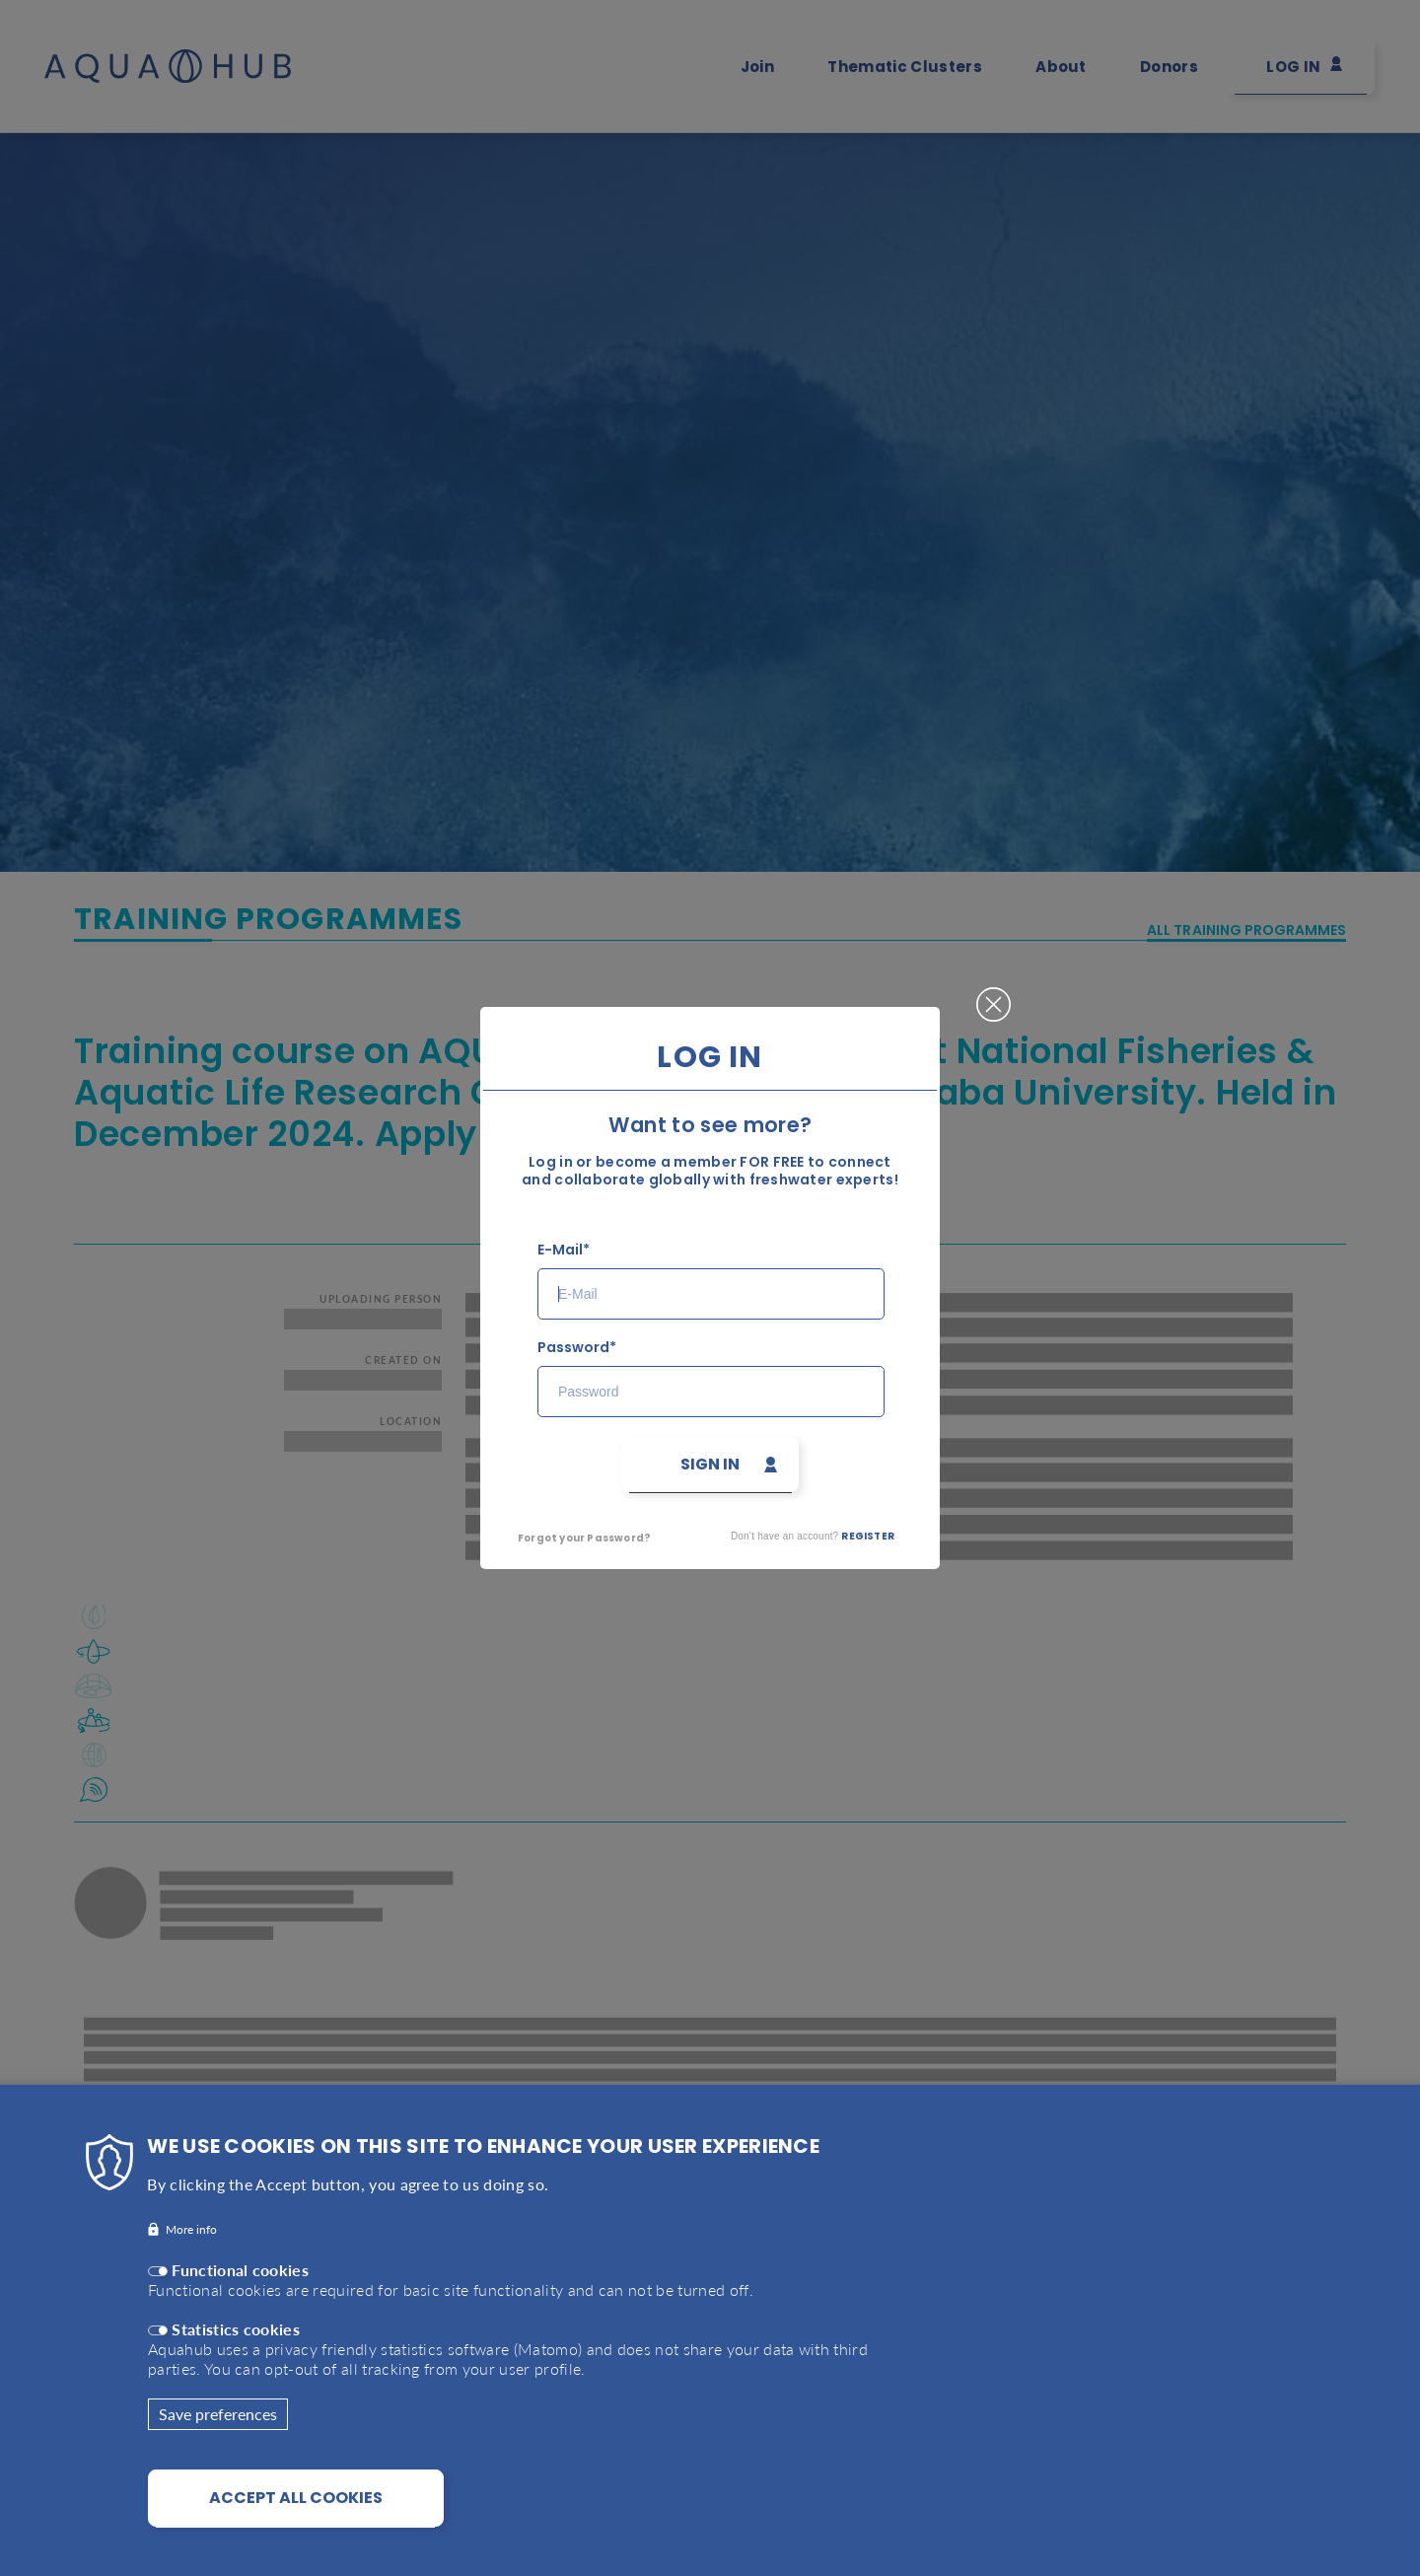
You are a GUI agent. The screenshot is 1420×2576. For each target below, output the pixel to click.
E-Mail (560, 1250)
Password (573, 1347)
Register (867, 1536)
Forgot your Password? (584, 1538)
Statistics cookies (236, 2334)
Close (993, 997)
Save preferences (218, 2418)
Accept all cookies (296, 2502)
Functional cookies (240, 2274)
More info (191, 2234)
